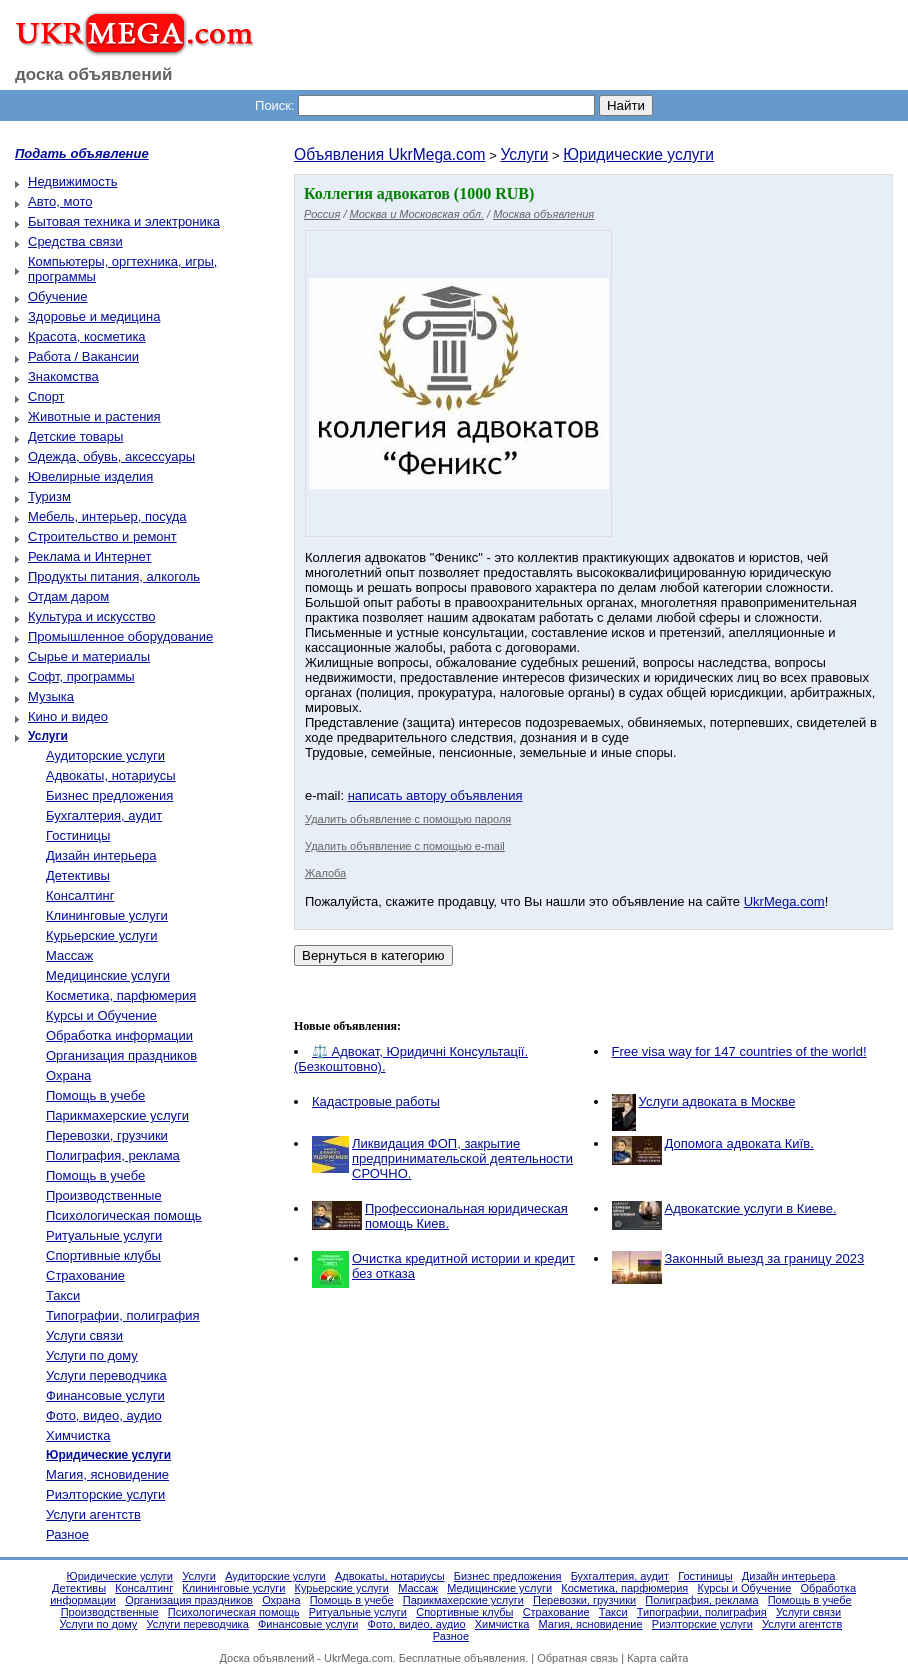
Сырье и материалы (89, 656)
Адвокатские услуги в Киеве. (751, 1208)
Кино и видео (68, 716)
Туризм (49, 496)
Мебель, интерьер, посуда (107, 516)
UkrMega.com (784, 901)
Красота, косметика (87, 336)
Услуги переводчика (106, 1375)
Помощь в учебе (95, 1095)
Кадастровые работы (376, 1101)
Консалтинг (80, 895)
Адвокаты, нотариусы (111, 775)
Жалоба (325, 873)
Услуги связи (84, 1335)
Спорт (46, 396)
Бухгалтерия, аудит (104, 815)
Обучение (57, 296)
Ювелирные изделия (90, 476)
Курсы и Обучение (101, 1015)
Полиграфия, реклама (113, 1155)
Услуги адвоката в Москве (717, 1101)
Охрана (68, 1075)
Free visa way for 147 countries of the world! (739, 1051)
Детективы (78, 875)
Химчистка (78, 1435)
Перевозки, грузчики (107, 1135)
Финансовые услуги (105, 1395)
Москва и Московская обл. (417, 214)
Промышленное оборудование (120, 636)
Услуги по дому (92, 1355)
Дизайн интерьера (101, 855)
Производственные (104, 1195)
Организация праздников (121, 1055)
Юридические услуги (638, 154)
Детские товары (75, 436)
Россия (322, 214)
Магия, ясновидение (107, 1474)
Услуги (524, 154)
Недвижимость (72, 181)
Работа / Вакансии (83, 356)
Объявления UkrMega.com (390, 154)
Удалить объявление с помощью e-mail (405, 846)
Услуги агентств (93, 1514)
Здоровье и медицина (94, 316)
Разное (67, 1534)
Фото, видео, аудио (104, 1415)
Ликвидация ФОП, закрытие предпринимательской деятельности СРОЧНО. (462, 1158)
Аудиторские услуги (105, 755)
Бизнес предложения (109, 795)
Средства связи (75, 241)
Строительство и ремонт (102, 536)
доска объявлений (94, 74)
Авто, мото (60, 201)
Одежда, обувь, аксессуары (111, 456)
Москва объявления (543, 214)
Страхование (85, 1275)
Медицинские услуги (108, 975)
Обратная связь (577, 1658)
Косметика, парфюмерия (121, 995)
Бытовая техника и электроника (124, 221)
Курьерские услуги (102, 935)
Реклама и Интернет (89, 556)
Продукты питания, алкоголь (114, 576)
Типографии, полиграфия (123, 1315)
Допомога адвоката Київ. (739, 1143)
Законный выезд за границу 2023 (765, 1258)
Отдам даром (68, 596)
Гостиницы (78, 835)
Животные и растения (94, 416)
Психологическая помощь (124, 1215)
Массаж (69, 955)
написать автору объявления (435, 795)
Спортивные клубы (103, 1255)
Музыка (51, 696)
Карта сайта (657, 1658)
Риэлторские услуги (105, 1494)
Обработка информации (119, 1035)
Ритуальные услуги (104, 1235)
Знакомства (63, 376)
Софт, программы (81, 676)
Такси (63, 1295)
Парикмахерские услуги (117, 1115)
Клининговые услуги (107, 915)
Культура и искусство (91, 616)
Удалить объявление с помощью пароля (408, 819)
